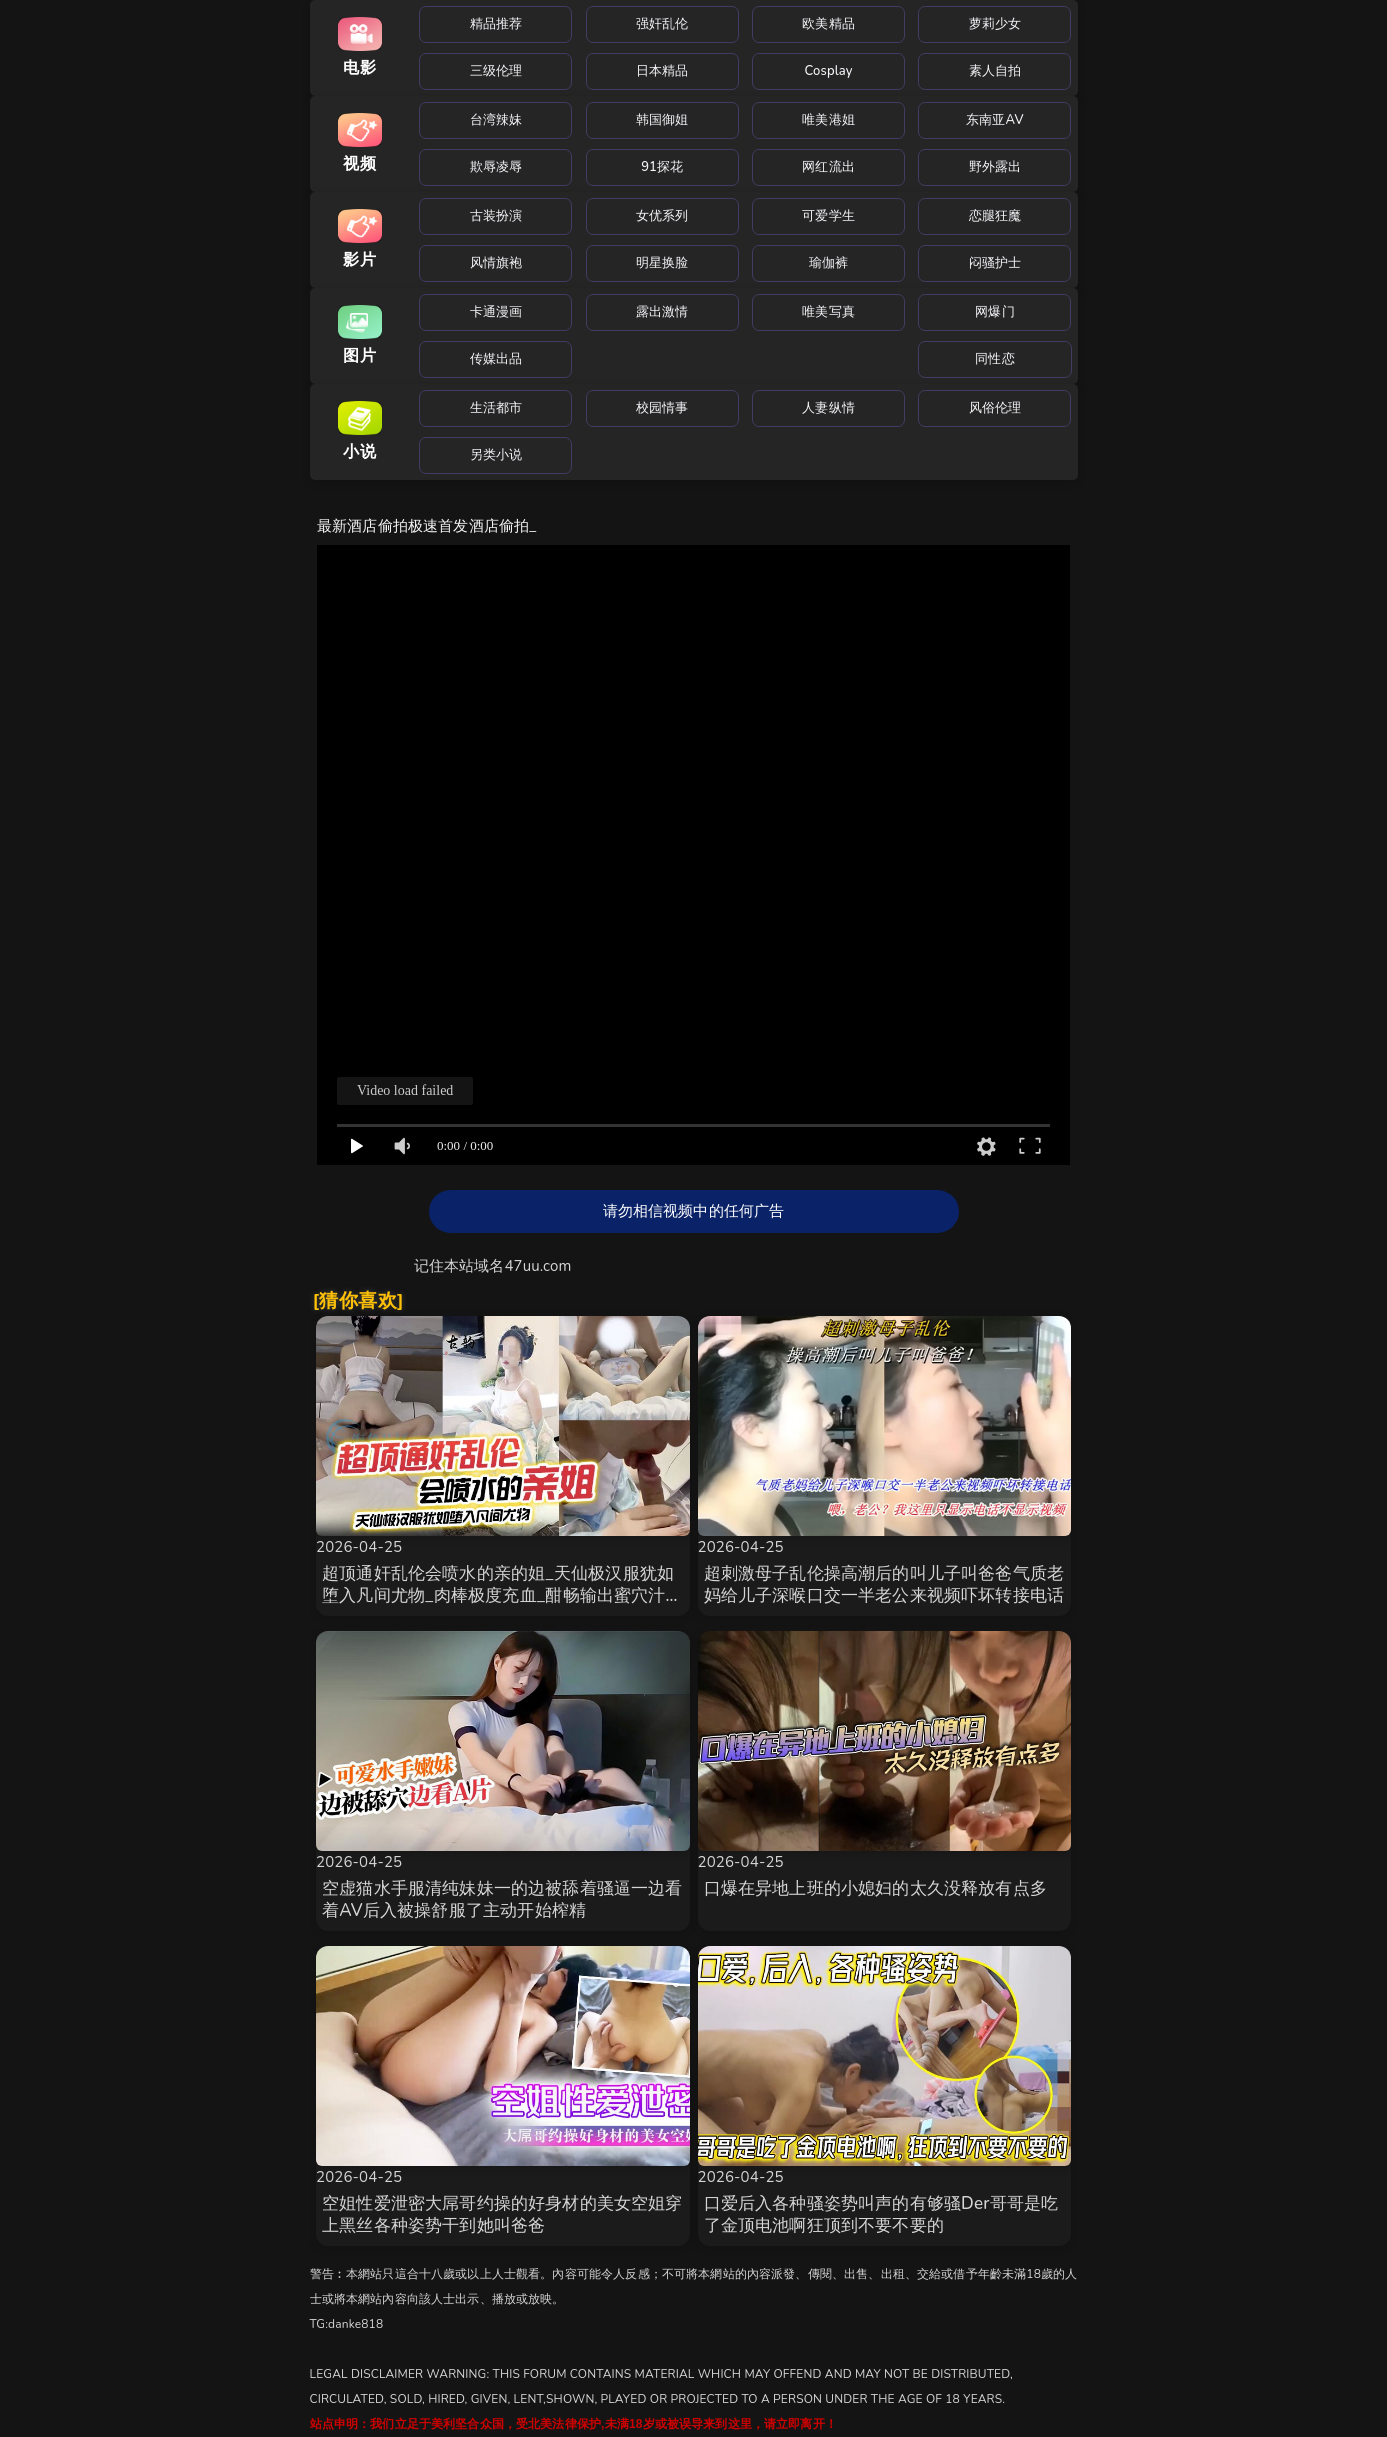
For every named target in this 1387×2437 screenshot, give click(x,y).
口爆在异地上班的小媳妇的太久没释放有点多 (875, 1888)
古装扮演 (496, 216)
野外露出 (995, 167)
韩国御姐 (662, 120)
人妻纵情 (828, 408)
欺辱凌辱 (496, 167)
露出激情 (662, 312)
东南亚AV (995, 120)
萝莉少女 (995, 24)
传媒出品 (496, 359)
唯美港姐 (828, 120)
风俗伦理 (995, 408)
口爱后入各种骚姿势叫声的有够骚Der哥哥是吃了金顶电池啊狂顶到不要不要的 (881, 2214)
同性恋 (994, 359)
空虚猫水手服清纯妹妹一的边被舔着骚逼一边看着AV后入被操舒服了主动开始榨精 (502, 1899)
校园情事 (662, 408)
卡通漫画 (496, 312)
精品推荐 (496, 24)
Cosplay (829, 71)
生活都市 (496, 408)
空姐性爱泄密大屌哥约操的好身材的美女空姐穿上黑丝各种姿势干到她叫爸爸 (502, 2214)
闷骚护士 (995, 263)
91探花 (662, 167)
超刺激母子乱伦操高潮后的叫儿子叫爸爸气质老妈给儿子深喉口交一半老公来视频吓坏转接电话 (884, 1584)
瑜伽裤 (828, 263)
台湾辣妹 (496, 120)
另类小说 (496, 455)
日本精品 (662, 71)
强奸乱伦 (662, 24)
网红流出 (828, 167)
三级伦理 (496, 71)
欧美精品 (828, 24)
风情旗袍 (496, 263)
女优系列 (662, 216)
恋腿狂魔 (995, 216)
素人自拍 (995, 71)
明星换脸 (662, 263)
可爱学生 (828, 216)
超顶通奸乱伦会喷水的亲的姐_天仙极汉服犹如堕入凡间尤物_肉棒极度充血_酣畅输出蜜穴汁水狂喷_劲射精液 (502, 1595)
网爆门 (994, 312)
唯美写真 (828, 312)
